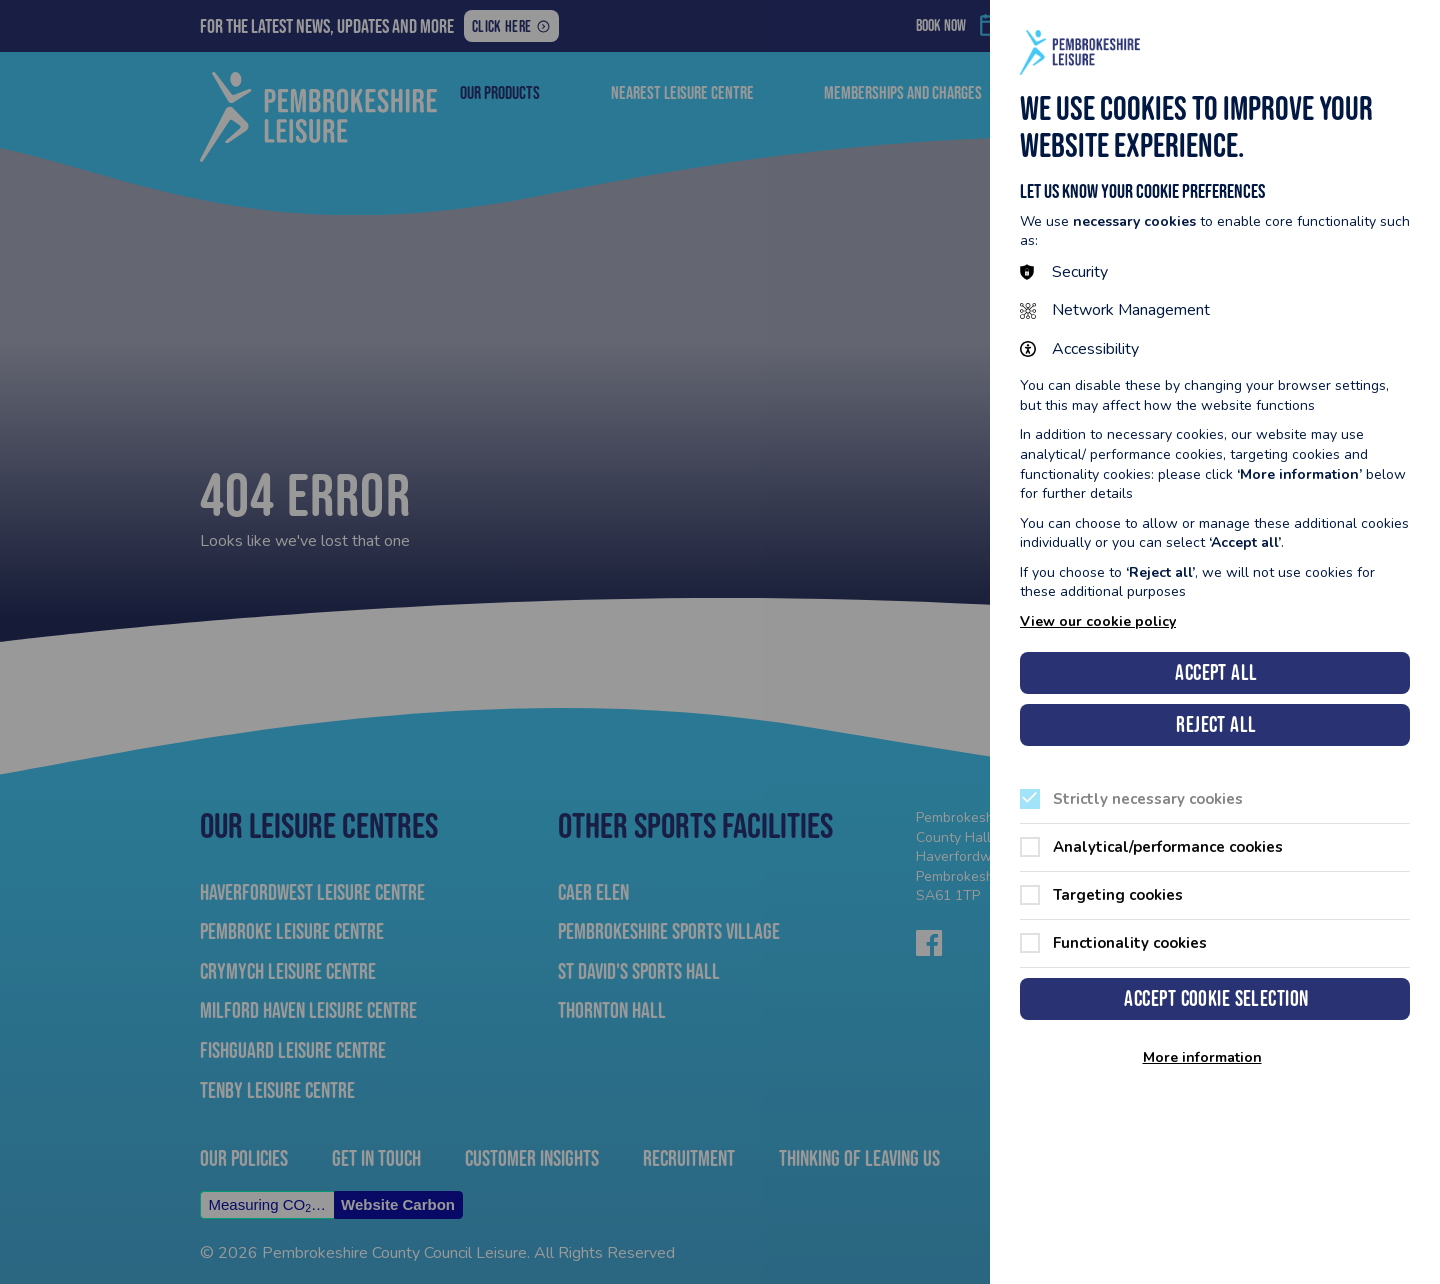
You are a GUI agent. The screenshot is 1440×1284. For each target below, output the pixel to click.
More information (1202, 1058)
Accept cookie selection (1216, 998)
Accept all (1216, 672)
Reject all (1216, 724)
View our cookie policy (1098, 621)
